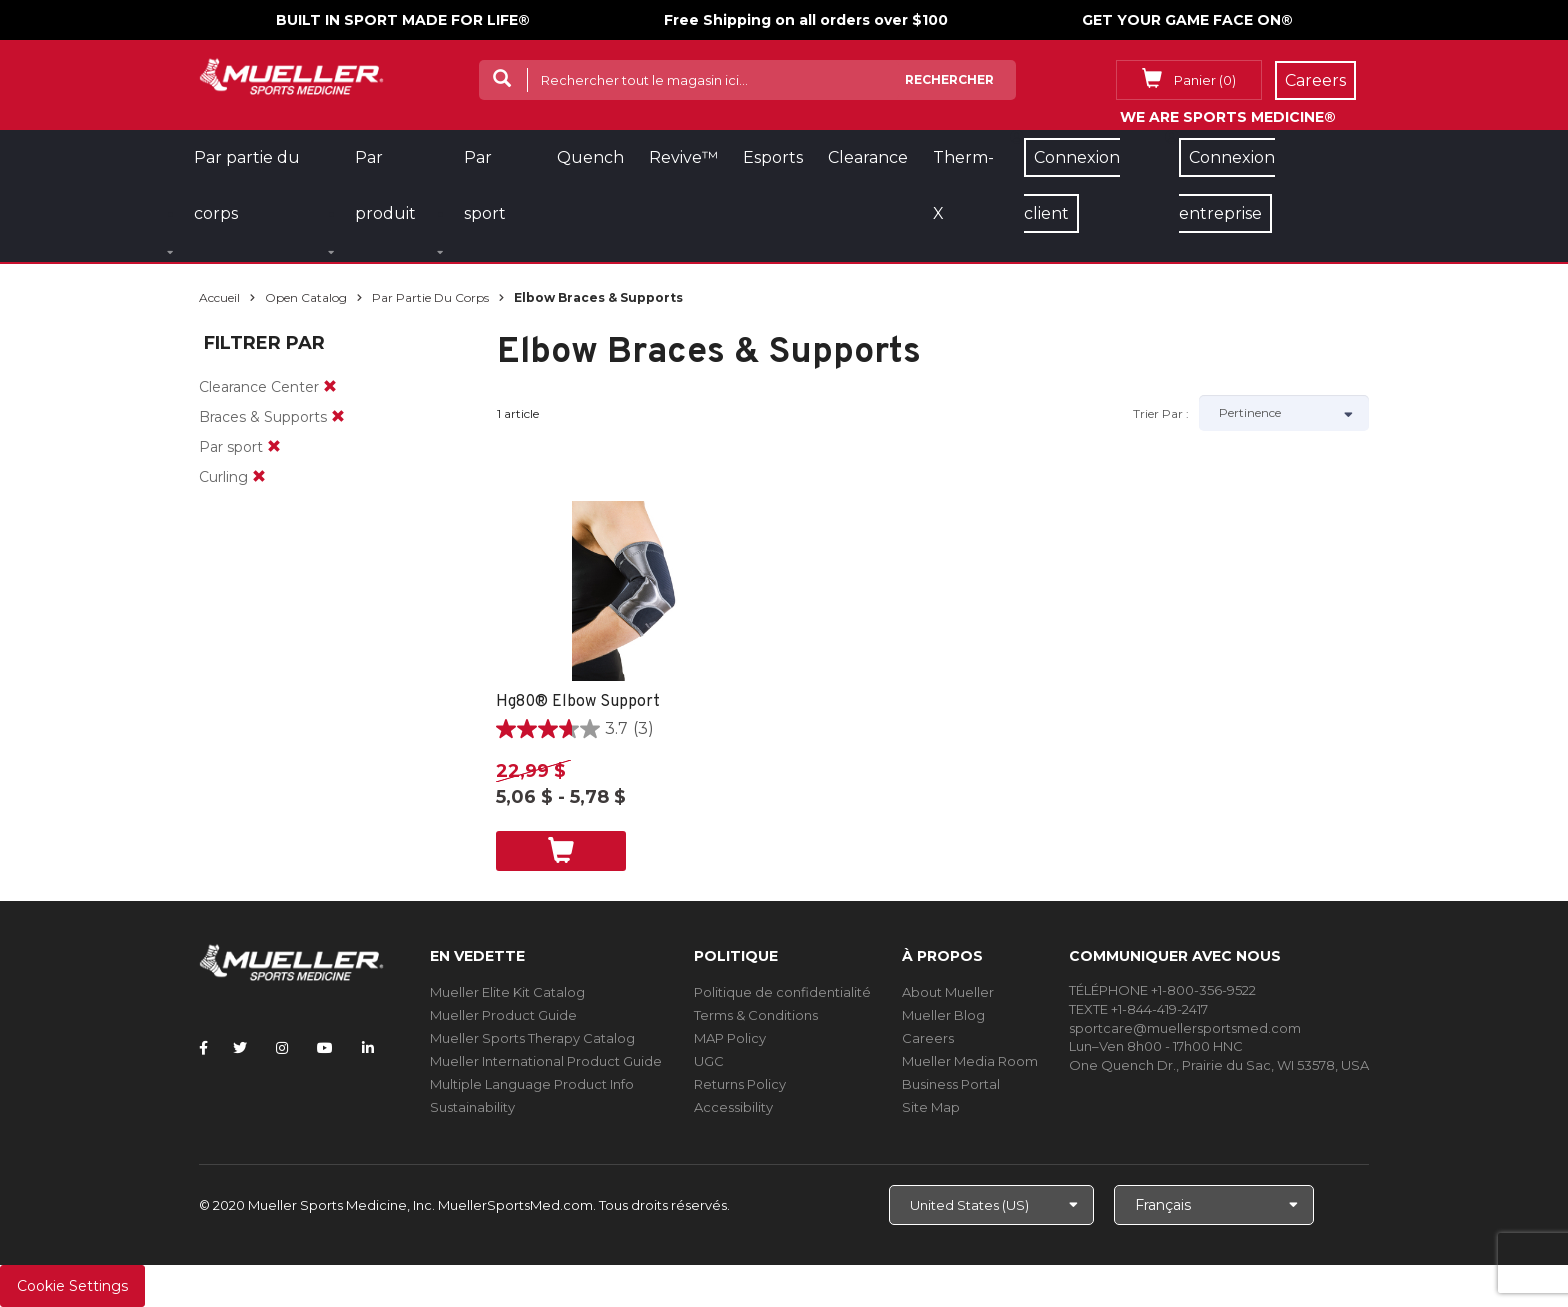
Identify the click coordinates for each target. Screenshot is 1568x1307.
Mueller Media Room (970, 1061)
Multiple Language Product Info (532, 1084)
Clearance (868, 157)
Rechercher (949, 79)
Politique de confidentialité (782, 992)
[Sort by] (1284, 413)
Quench (590, 157)
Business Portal (951, 1084)
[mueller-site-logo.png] (291, 74)
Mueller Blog (943, 1015)
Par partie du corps (430, 297)
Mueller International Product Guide (546, 1061)
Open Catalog (306, 297)
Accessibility (733, 1107)
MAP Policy (730, 1038)
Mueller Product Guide (503, 1015)
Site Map (931, 1107)
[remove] (330, 387)
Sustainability (472, 1107)
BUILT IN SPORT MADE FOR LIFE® (403, 20)
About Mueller (948, 992)
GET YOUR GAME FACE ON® (1187, 20)
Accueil (219, 297)
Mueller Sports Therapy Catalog (532, 1038)
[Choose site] (991, 1205)
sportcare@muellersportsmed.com (1185, 1028)
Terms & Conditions (756, 1015)
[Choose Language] (1214, 1205)
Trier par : (1161, 413)
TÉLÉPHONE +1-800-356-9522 (1162, 990)
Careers (928, 1038)
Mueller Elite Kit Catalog (507, 992)
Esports (773, 157)
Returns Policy (740, 1084)
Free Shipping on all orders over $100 (806, 20)
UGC (709, 1061)
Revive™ (683, 157)
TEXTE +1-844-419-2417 (1138, 1009)
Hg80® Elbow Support (578, 702)
